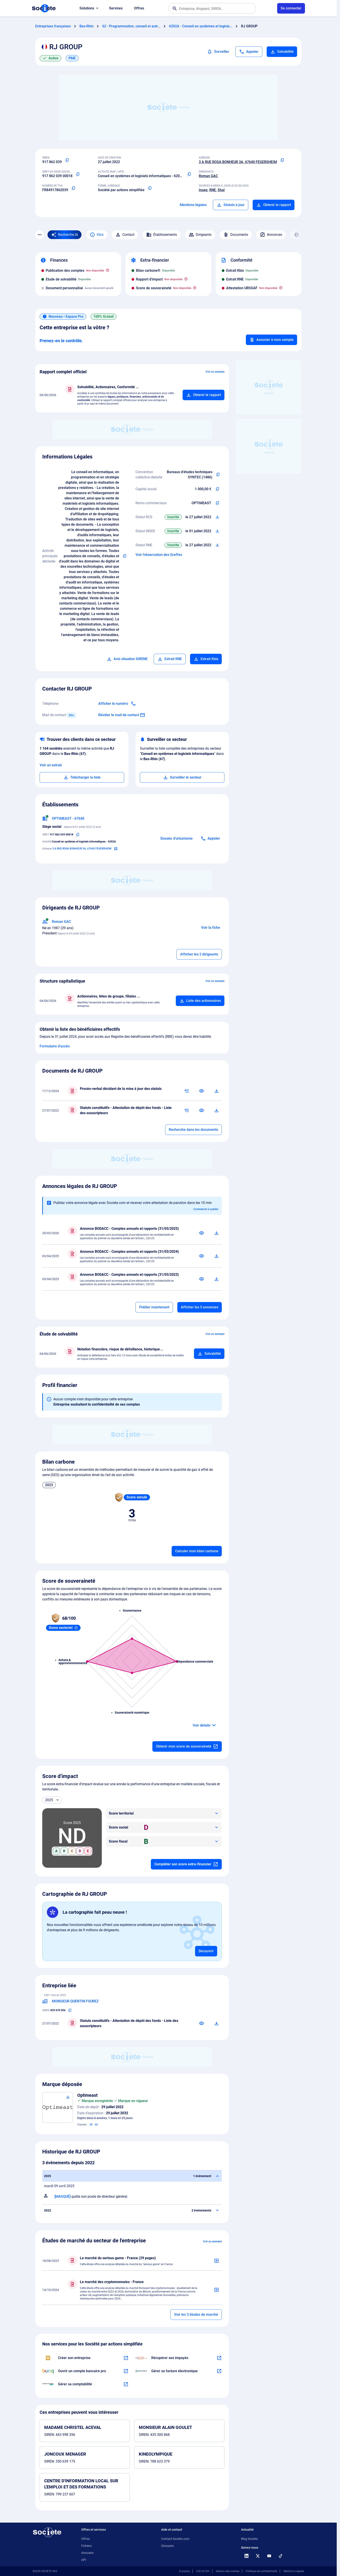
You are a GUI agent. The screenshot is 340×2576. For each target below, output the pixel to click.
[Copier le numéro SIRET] (77, 174)
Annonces (271, 234)
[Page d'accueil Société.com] (44, 8)
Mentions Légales (294, 2571)
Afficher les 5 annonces (199, 1307)
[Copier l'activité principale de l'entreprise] (125, 556)
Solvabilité (282, 51)
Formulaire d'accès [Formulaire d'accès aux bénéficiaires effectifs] (55, 1046)
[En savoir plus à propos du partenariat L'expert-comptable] (126, 2384)
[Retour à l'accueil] (47, 2532)
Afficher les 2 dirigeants (199, 954)
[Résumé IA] (186, 1091)
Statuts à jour (231, 205)
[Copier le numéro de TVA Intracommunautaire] (73, 188)
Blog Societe (249, 2539)
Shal (221, 190)
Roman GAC (208, 176)
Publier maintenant (154, 1307)
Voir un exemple (215, 371)
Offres (139, 8)
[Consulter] (201, 1091)
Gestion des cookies (227, 2571)
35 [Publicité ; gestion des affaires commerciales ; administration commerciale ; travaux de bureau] (91, 2124)
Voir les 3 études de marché (196, 2314)
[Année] (52, 1800)
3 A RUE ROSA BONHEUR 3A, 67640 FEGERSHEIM (238, 162)
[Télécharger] (216, 1091)
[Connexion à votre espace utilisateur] (291, 8)
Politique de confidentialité (261, 2571)
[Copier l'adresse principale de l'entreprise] (282, 160)
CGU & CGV (203, 2571)
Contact (124, 234)
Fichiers (86, 2546)
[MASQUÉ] (62, 2196)
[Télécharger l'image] (67, 2097)
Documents (235, 234)
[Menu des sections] (39, 234)
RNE (212, 190)
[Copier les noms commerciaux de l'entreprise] (217, 503)
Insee (203, 190)
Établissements (161, 234)
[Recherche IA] (64, 234)
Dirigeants (200, 234)
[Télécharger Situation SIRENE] (217, 531)
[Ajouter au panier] (203, 395)
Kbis (97, 234)
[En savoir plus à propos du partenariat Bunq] (126, 2371)
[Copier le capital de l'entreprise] (217, 489)
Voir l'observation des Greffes (159, 555)
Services (116, 8)
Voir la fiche (210, 927)
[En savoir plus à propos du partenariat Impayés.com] (219, 2358)
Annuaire (87, 2553)
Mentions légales (193, 205)
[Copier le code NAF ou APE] (189, 174)
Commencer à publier (205, 1209)
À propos (184, 2571)
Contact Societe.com (175, 2539)
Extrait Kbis (206, 659)
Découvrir (206, 1951)
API (83, 2560)
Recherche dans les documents (193, 1130)
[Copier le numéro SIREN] (67, 160)
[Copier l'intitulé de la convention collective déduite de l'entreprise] (218, 474)
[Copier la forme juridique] (149, 188)
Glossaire (167, 2546)
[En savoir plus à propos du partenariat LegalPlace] (126, 2358)
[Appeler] (248, 51)
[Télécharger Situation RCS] (217, 517)
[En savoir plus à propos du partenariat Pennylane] (219, 2371)
